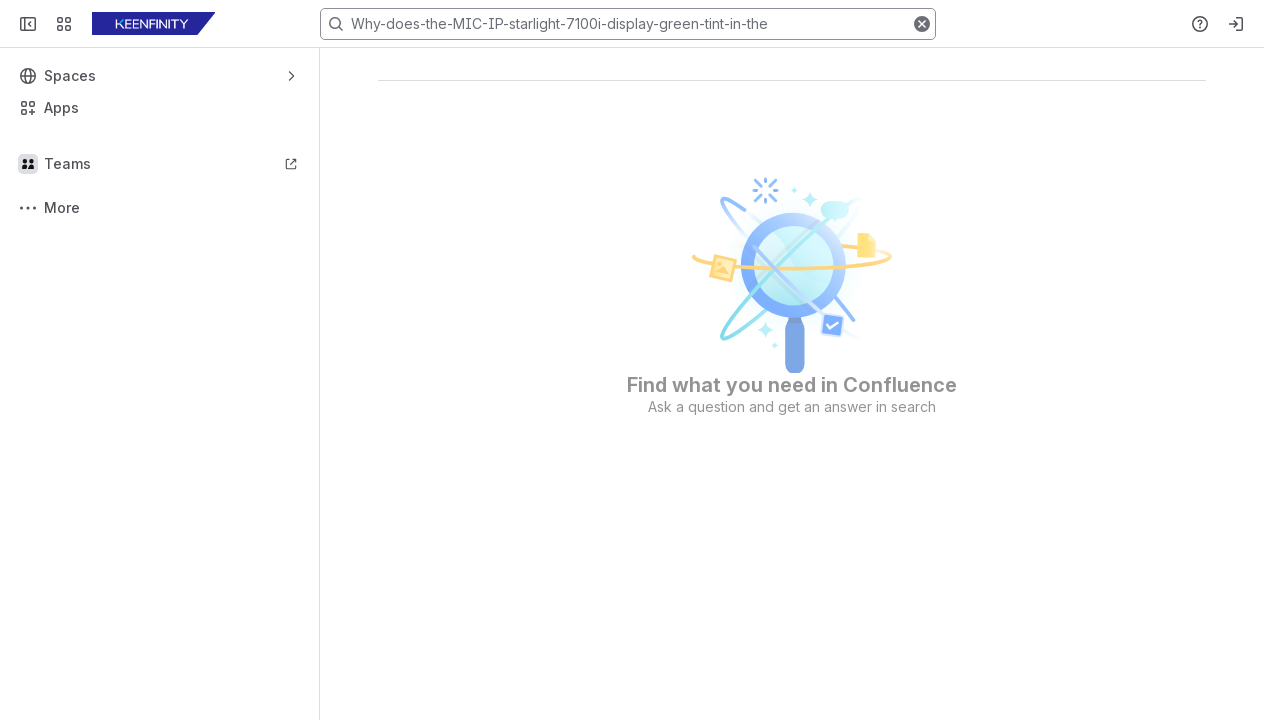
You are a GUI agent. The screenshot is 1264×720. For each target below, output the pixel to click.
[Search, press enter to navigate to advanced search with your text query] (628, 24)
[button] (922, 24)
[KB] (153, 24)
